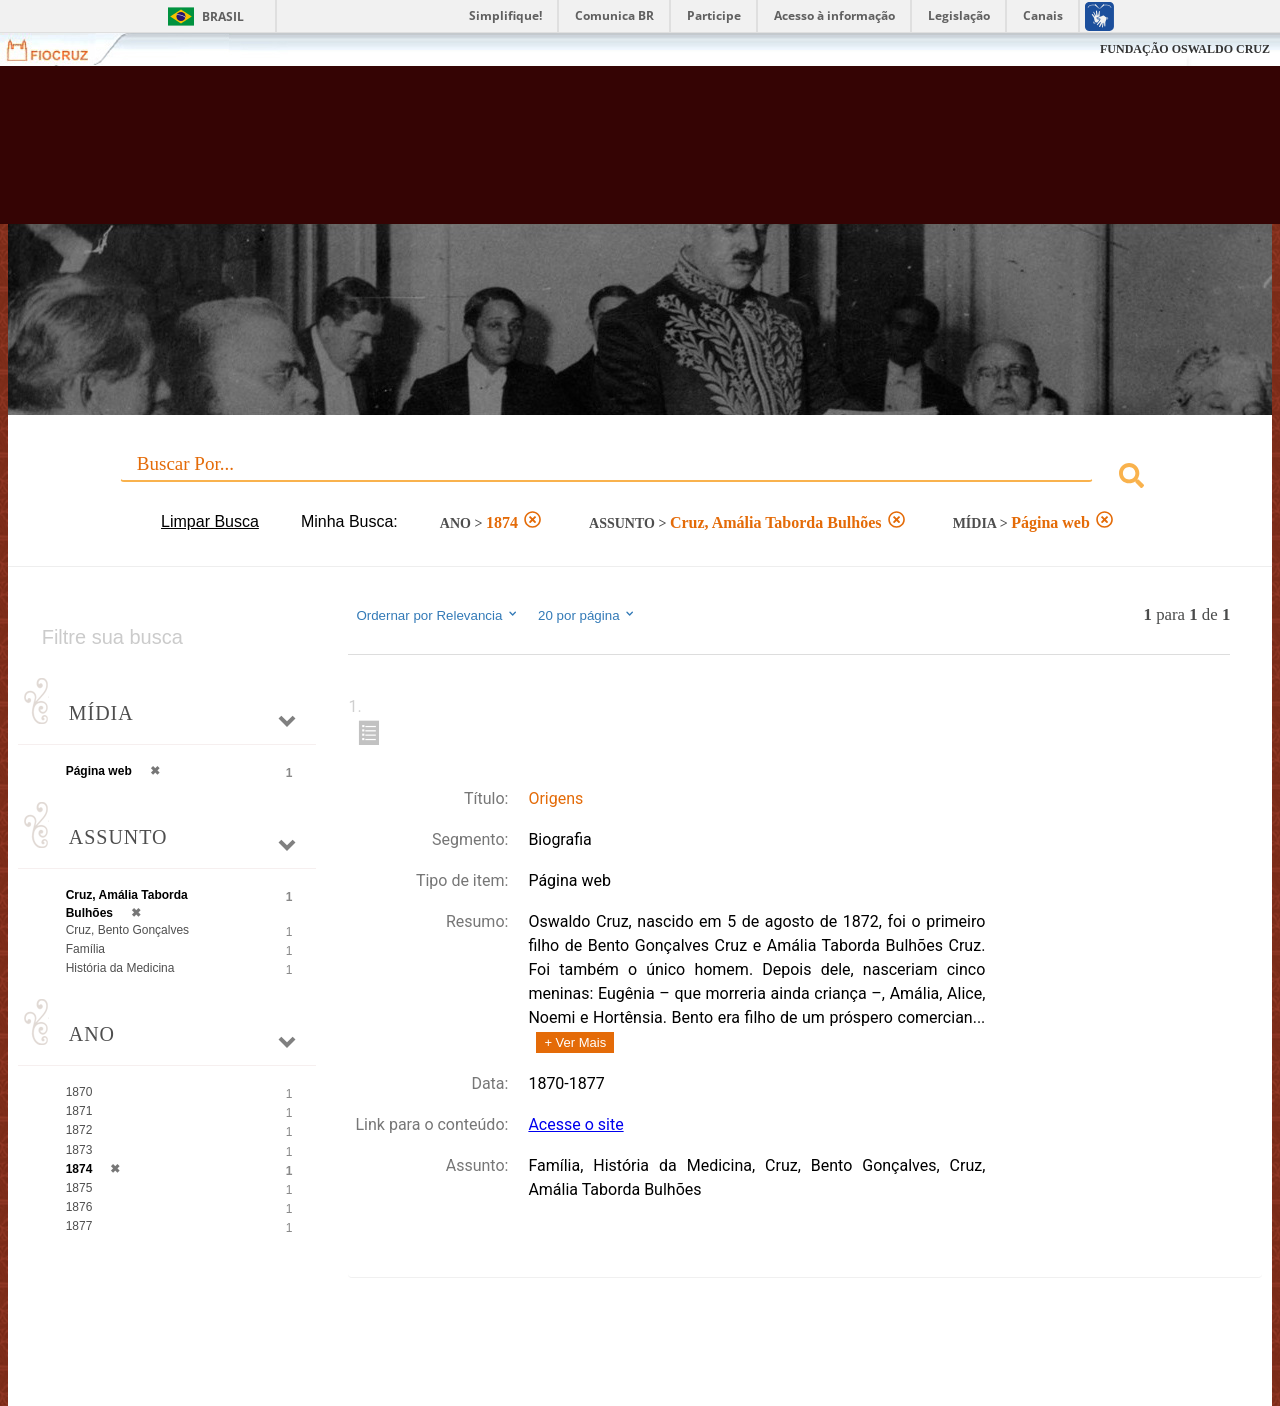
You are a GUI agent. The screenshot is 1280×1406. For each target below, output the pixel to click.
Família (85, 949)
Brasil (223, 16)
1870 (79, 1092)
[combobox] (640, 478)
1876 (79, 1207)
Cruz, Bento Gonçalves (127, 930)
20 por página (587, 615)
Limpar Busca (210, 521)
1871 (79, 1111)
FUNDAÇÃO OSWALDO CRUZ (1185, 49)
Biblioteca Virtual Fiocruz (560, 155)
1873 (79, 1150)
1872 (79, 1130)
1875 (79, 1188)
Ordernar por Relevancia (437, 615)
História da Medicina (120, 968)
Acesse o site (575, 1124)
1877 (79, 1226)
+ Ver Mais (575, 1042)
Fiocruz (59, 49)
